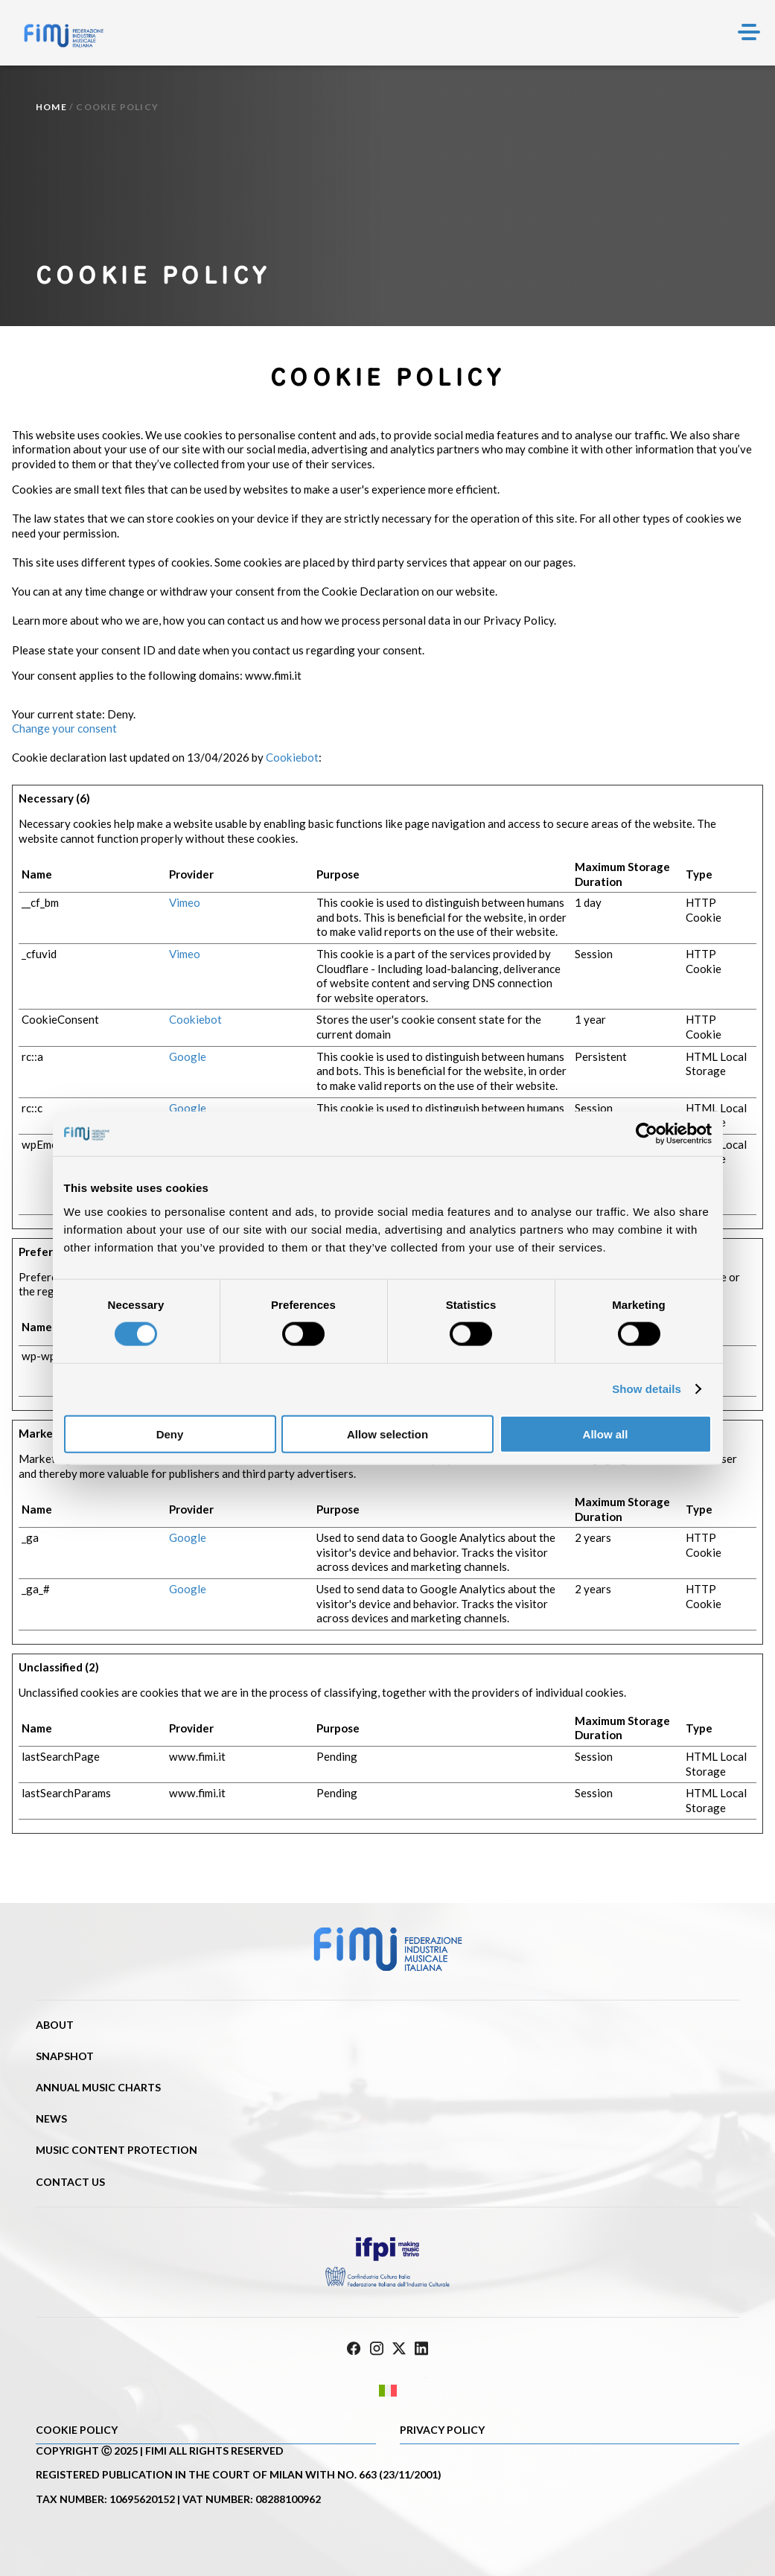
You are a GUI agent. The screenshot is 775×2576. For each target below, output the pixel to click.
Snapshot (65, 2056)
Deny (170, 1433)
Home (51, 106)
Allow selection (387, 1433)
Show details (646, 1389)
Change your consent (64, 728)
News (51, 2118)
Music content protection (116, 2149)
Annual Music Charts (98, 2087)
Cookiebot (292, 757)
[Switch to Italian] (387, 2391)
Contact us (70, 2181)
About (55, 2024)
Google (187, 1056)
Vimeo (184, 902)
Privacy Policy (442, 2429)
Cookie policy (77, 2429)
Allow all (605, 1433)
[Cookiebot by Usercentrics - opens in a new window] (646, 1134)
